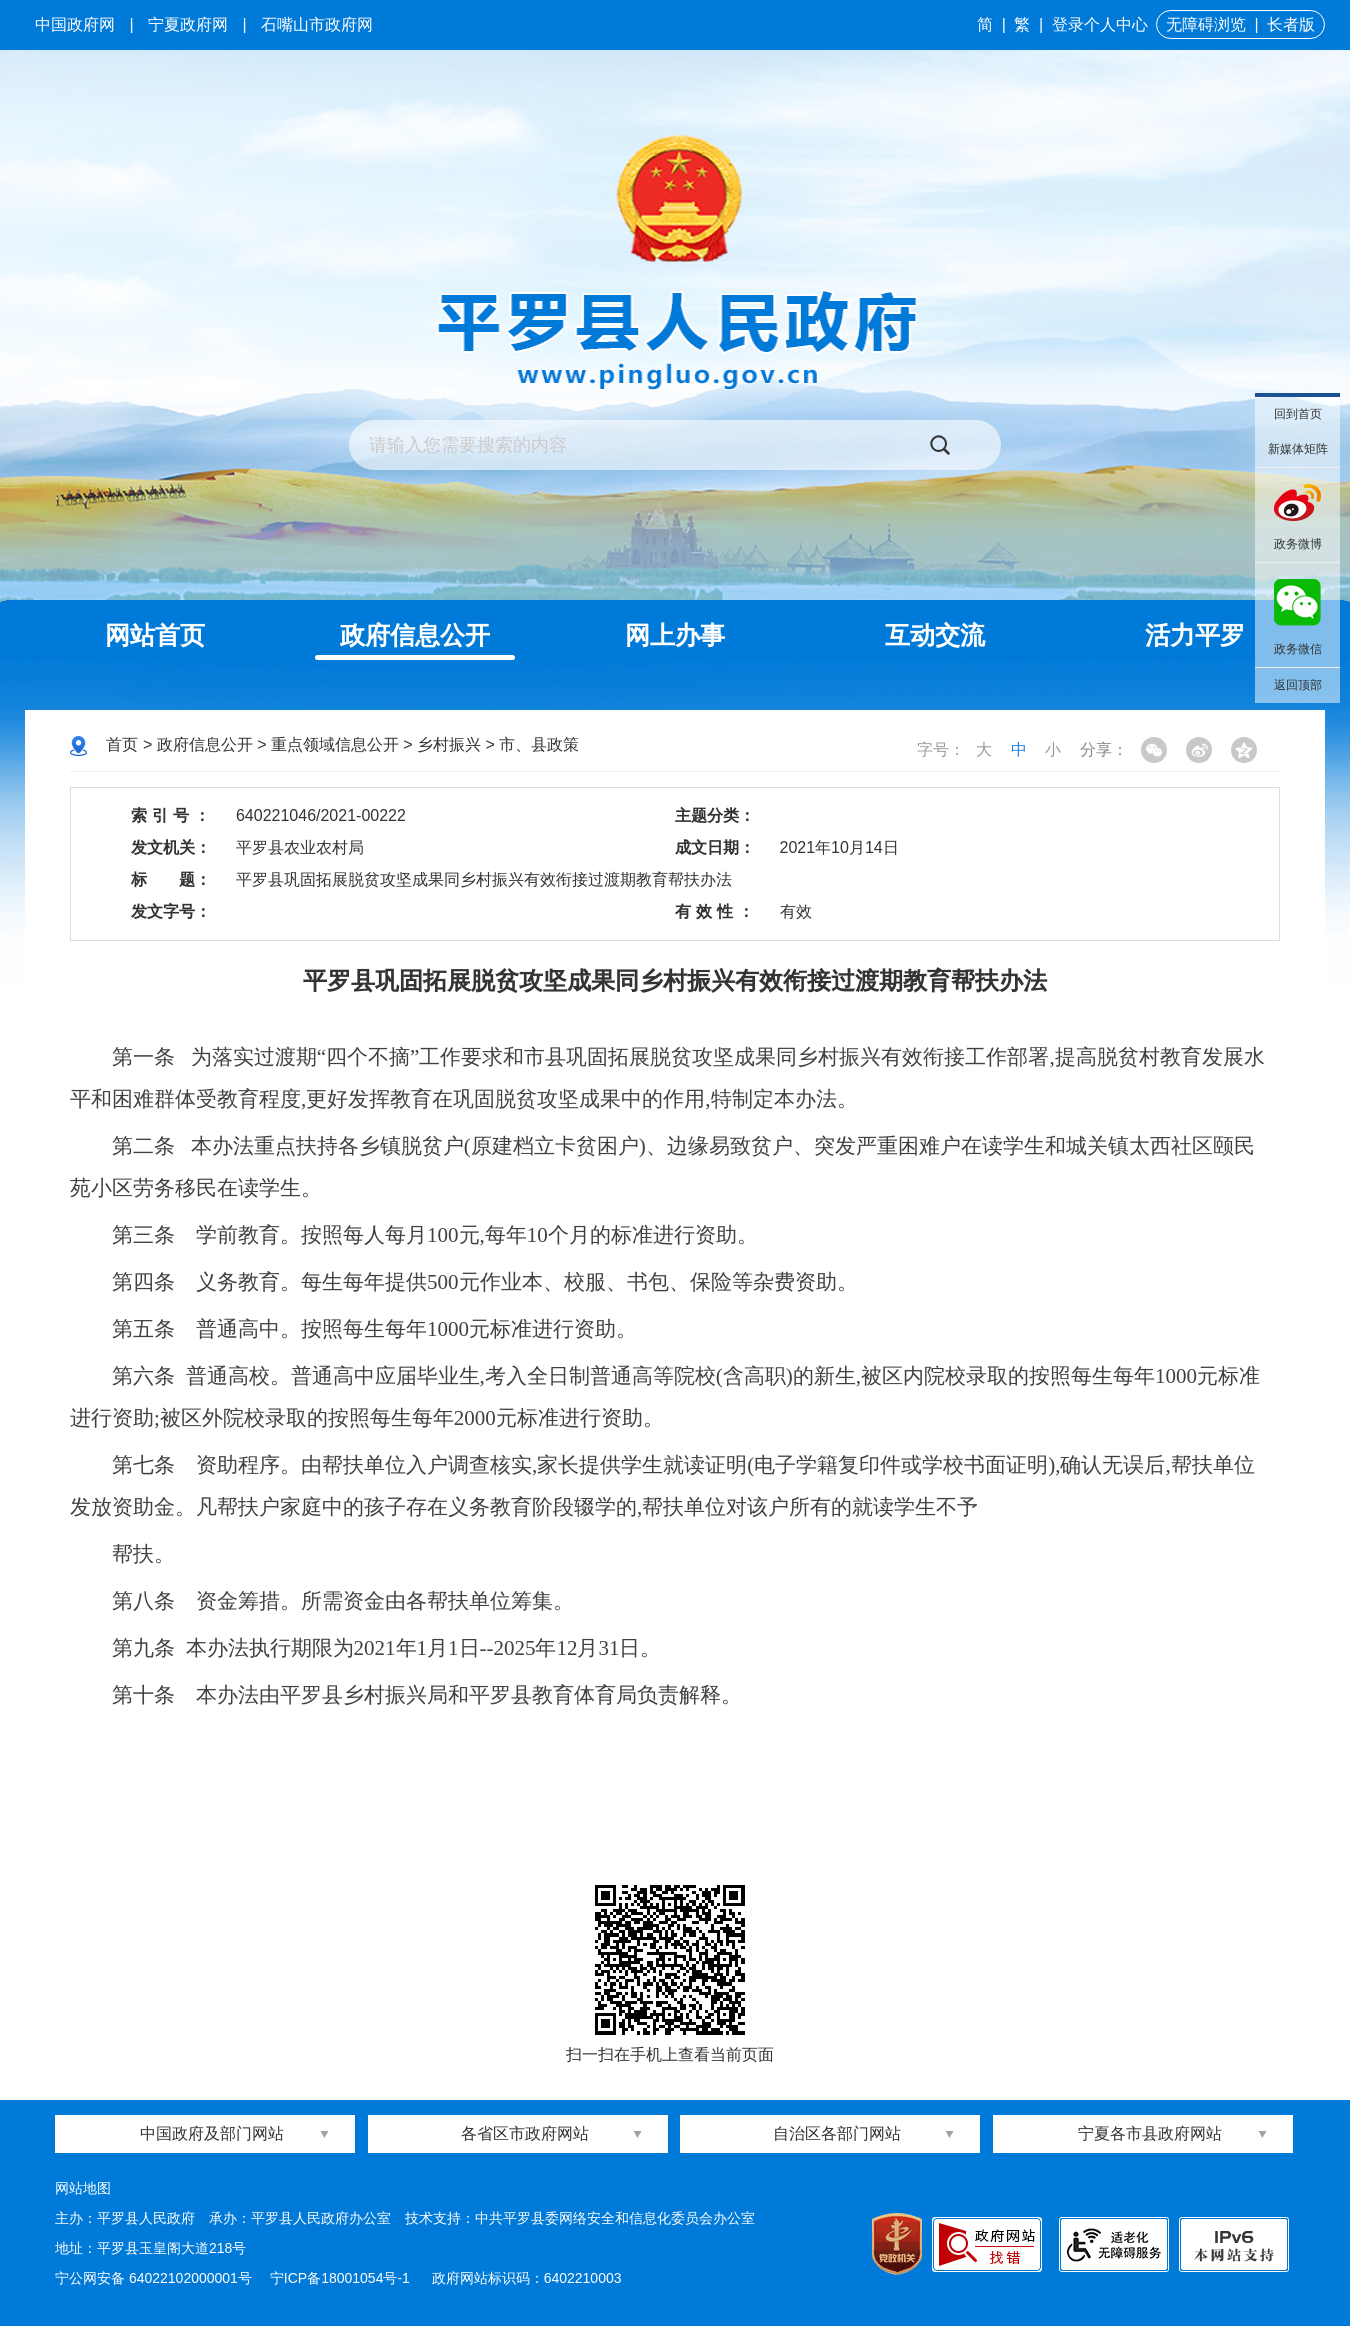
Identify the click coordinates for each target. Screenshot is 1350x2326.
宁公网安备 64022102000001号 (153, 2278)
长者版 (1291, 24)
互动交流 (935, 635)
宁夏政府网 (188, 24)
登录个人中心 (1100, 24)
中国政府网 (75, 24)
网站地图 (83, 2188)
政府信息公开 (415, 635)
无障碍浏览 (1206, 24)
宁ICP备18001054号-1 (342, 2278)
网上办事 (675, 635)
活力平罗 (1195, 635)
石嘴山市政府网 (317, 24)
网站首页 (155, 635)
